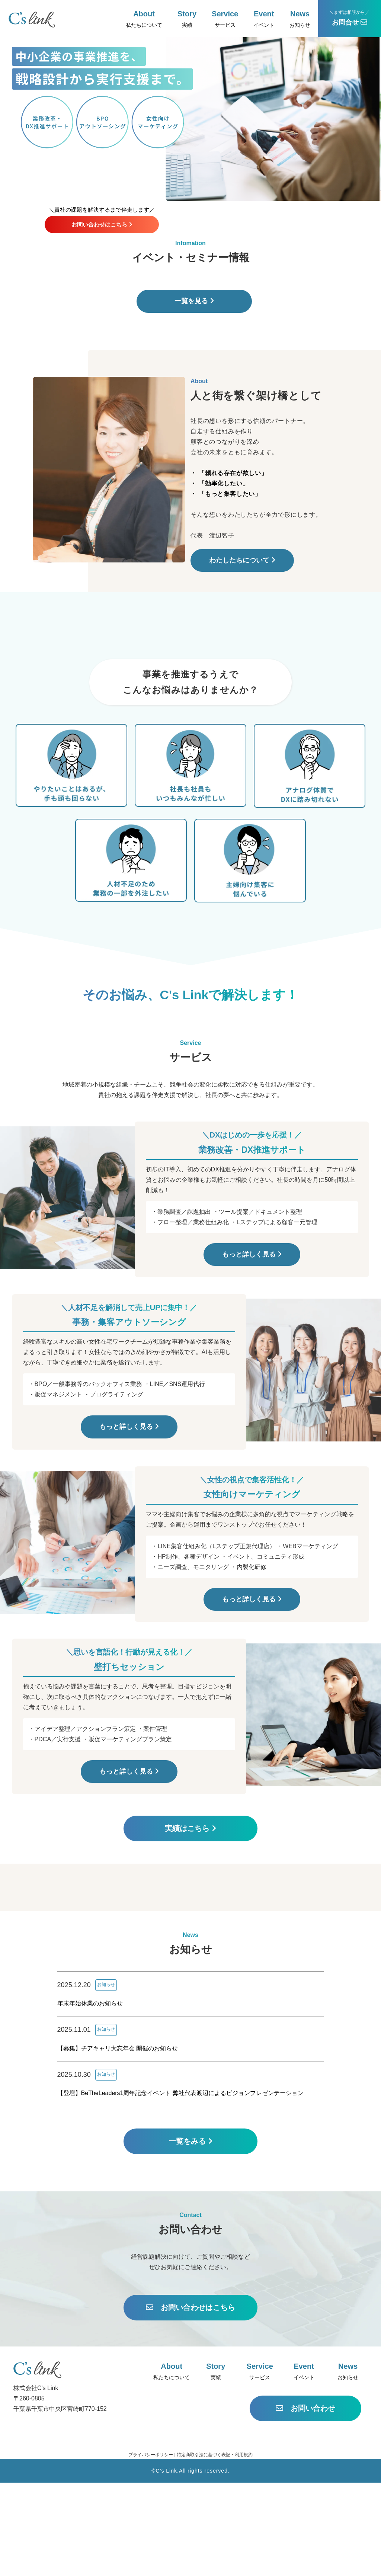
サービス (225, 19)
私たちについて (144, 19)
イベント (263, 19)
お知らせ (299, 19)
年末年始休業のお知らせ (90, 2097)
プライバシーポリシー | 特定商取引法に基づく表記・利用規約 (190, 2547)
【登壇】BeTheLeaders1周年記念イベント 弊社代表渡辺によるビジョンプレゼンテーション (180, 2186)
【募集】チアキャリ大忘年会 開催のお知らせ (117, 2141)
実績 (186, 19)
